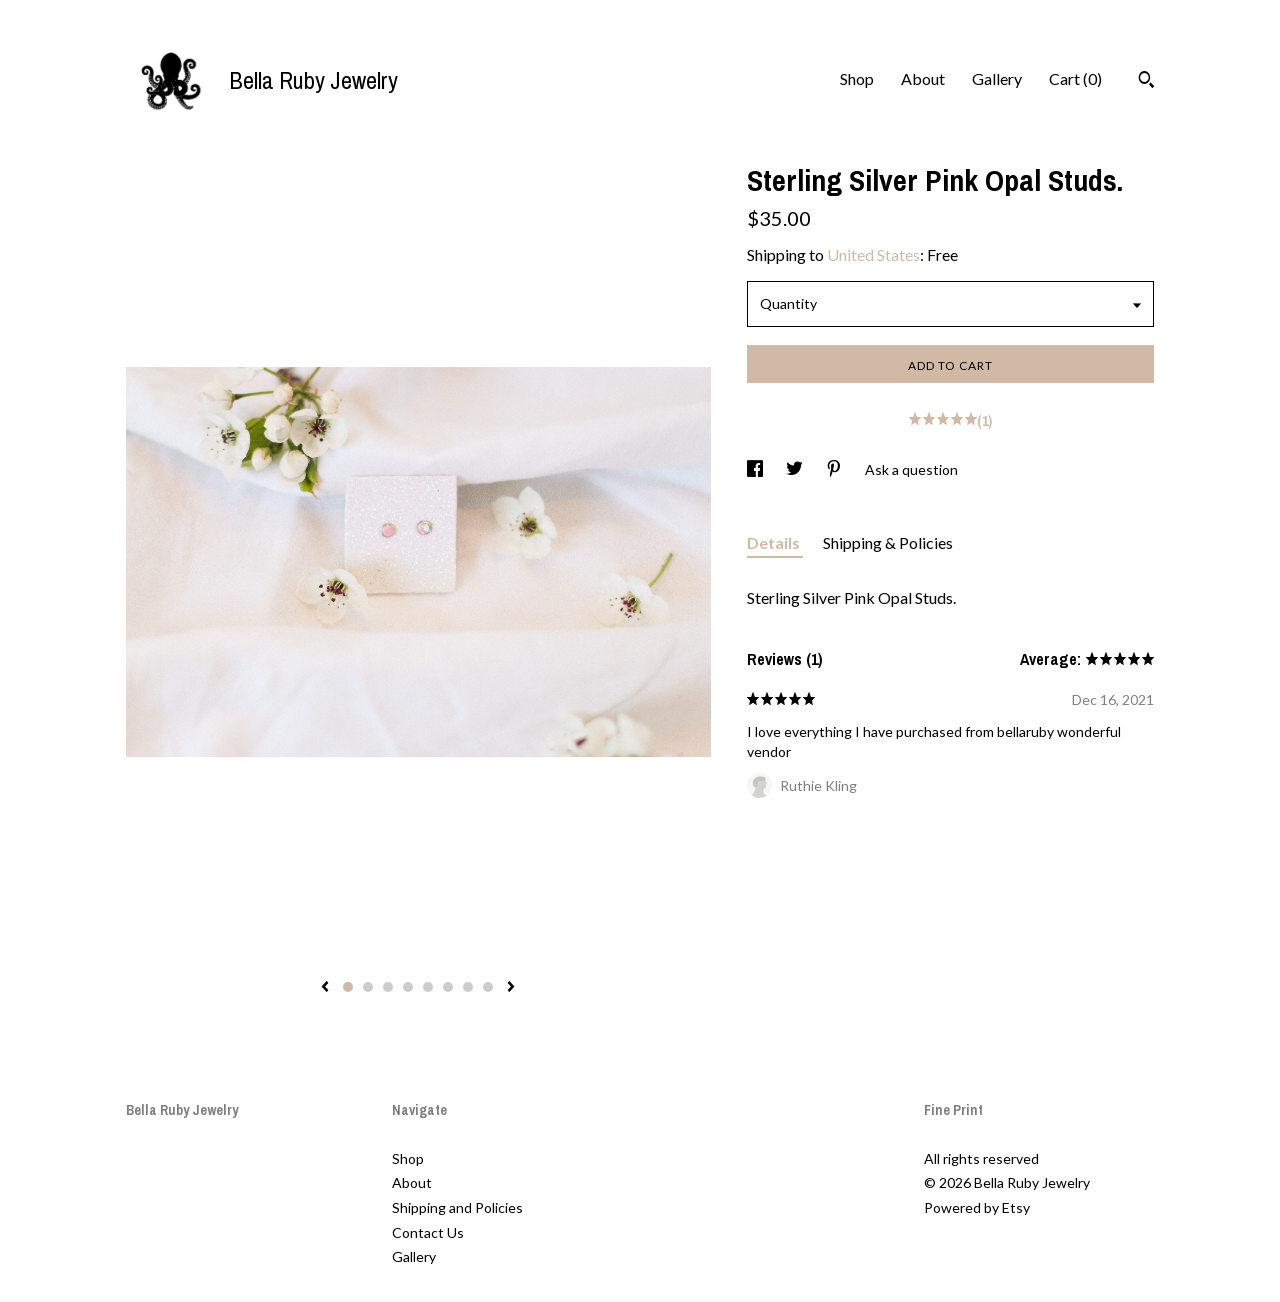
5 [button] (428, 987)
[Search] (1146, 82)
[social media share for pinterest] (835, 469)
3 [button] (388, 987)
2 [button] (368, 987)
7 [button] (468, 987)
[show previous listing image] (325, 988)
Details (775, 542)
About (923, 78)
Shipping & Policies (888, 542)
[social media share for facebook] (756, 469)
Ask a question (911, 469)
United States (873, 254)
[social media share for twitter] (796, 469)
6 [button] (448, 987)
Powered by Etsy (977, 1207)
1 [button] (348, 987)
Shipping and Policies (457, 1207)
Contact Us (428, 1232)
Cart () (1075, 78)
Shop (857, 78)
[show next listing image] (511, 988)
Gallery (997, 78)
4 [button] (408, 987)
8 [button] (488, 987)
